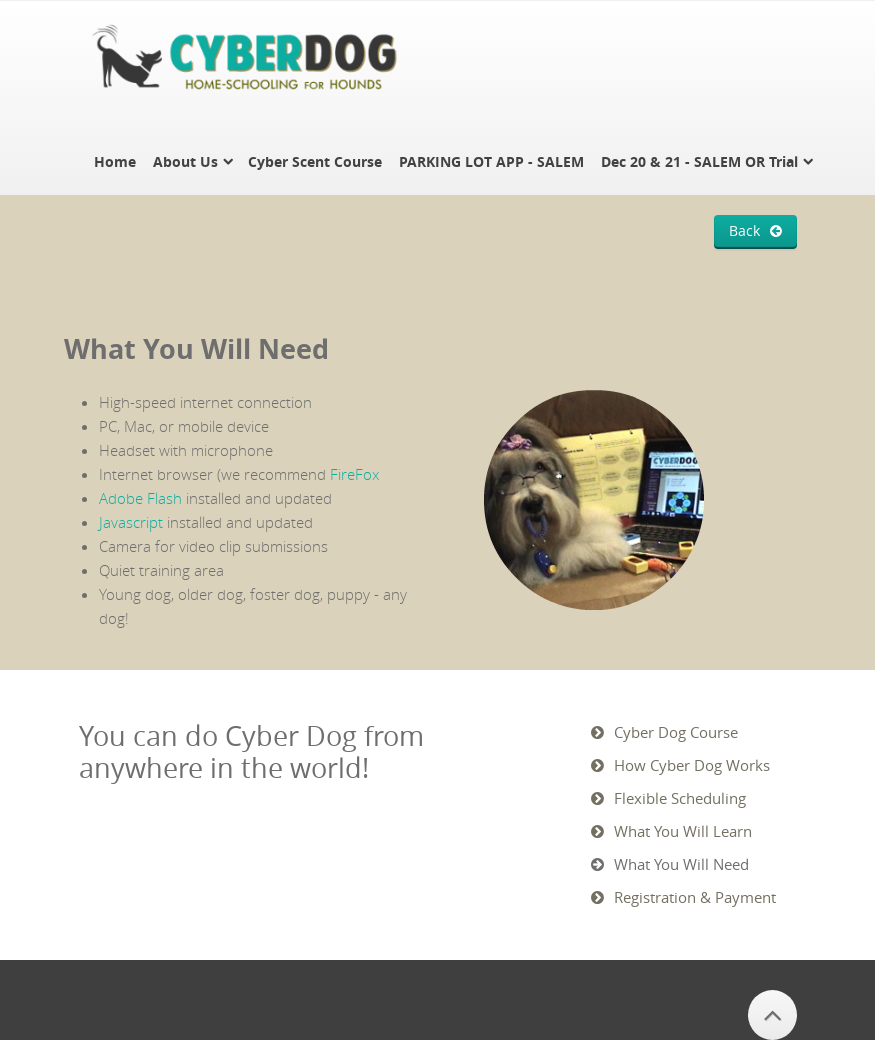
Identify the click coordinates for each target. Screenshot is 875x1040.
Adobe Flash (140, 498)
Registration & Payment (695, 897)
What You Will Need (681, 864)
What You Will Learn (683, 831)
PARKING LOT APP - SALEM (491, 161)
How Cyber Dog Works (692, 765)
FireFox (354, 474)
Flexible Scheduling (680, 798)
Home (115, 161)
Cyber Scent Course (315, 161)
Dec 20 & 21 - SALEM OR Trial (699, 161)
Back (744, 231)
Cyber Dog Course (676, 732)
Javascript (131, 522)
